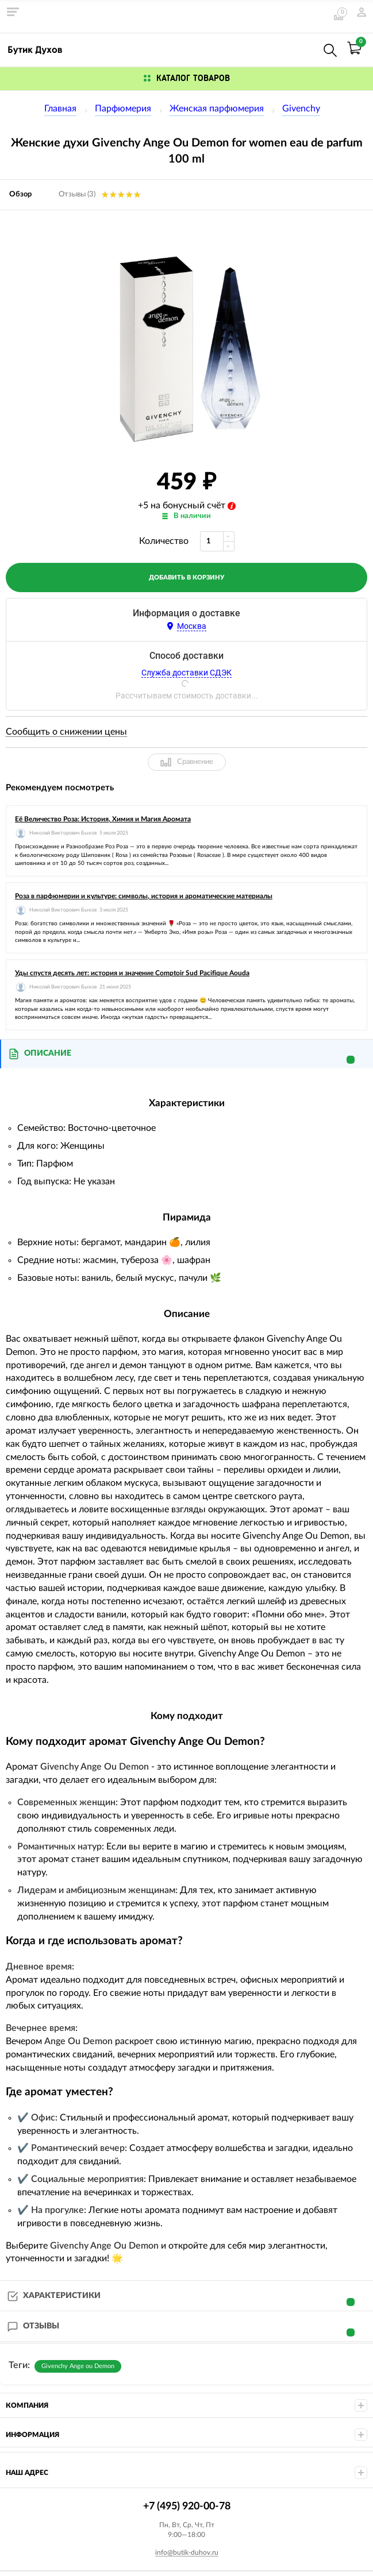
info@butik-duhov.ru (186, 2552)
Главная (60, 108)
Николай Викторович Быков (63, 833)
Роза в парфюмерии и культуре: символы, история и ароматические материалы (143, 896)
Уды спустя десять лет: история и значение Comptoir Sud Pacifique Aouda (132, 973)
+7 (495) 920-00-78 (305, 48)
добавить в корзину (186, 577)
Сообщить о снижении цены (66, 731)
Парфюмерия (123, 108)
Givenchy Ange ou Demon (77, 2366)
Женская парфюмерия (217, 108)
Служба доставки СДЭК (186, 672)
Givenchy (301, 108)
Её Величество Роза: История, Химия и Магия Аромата (103, 819)
